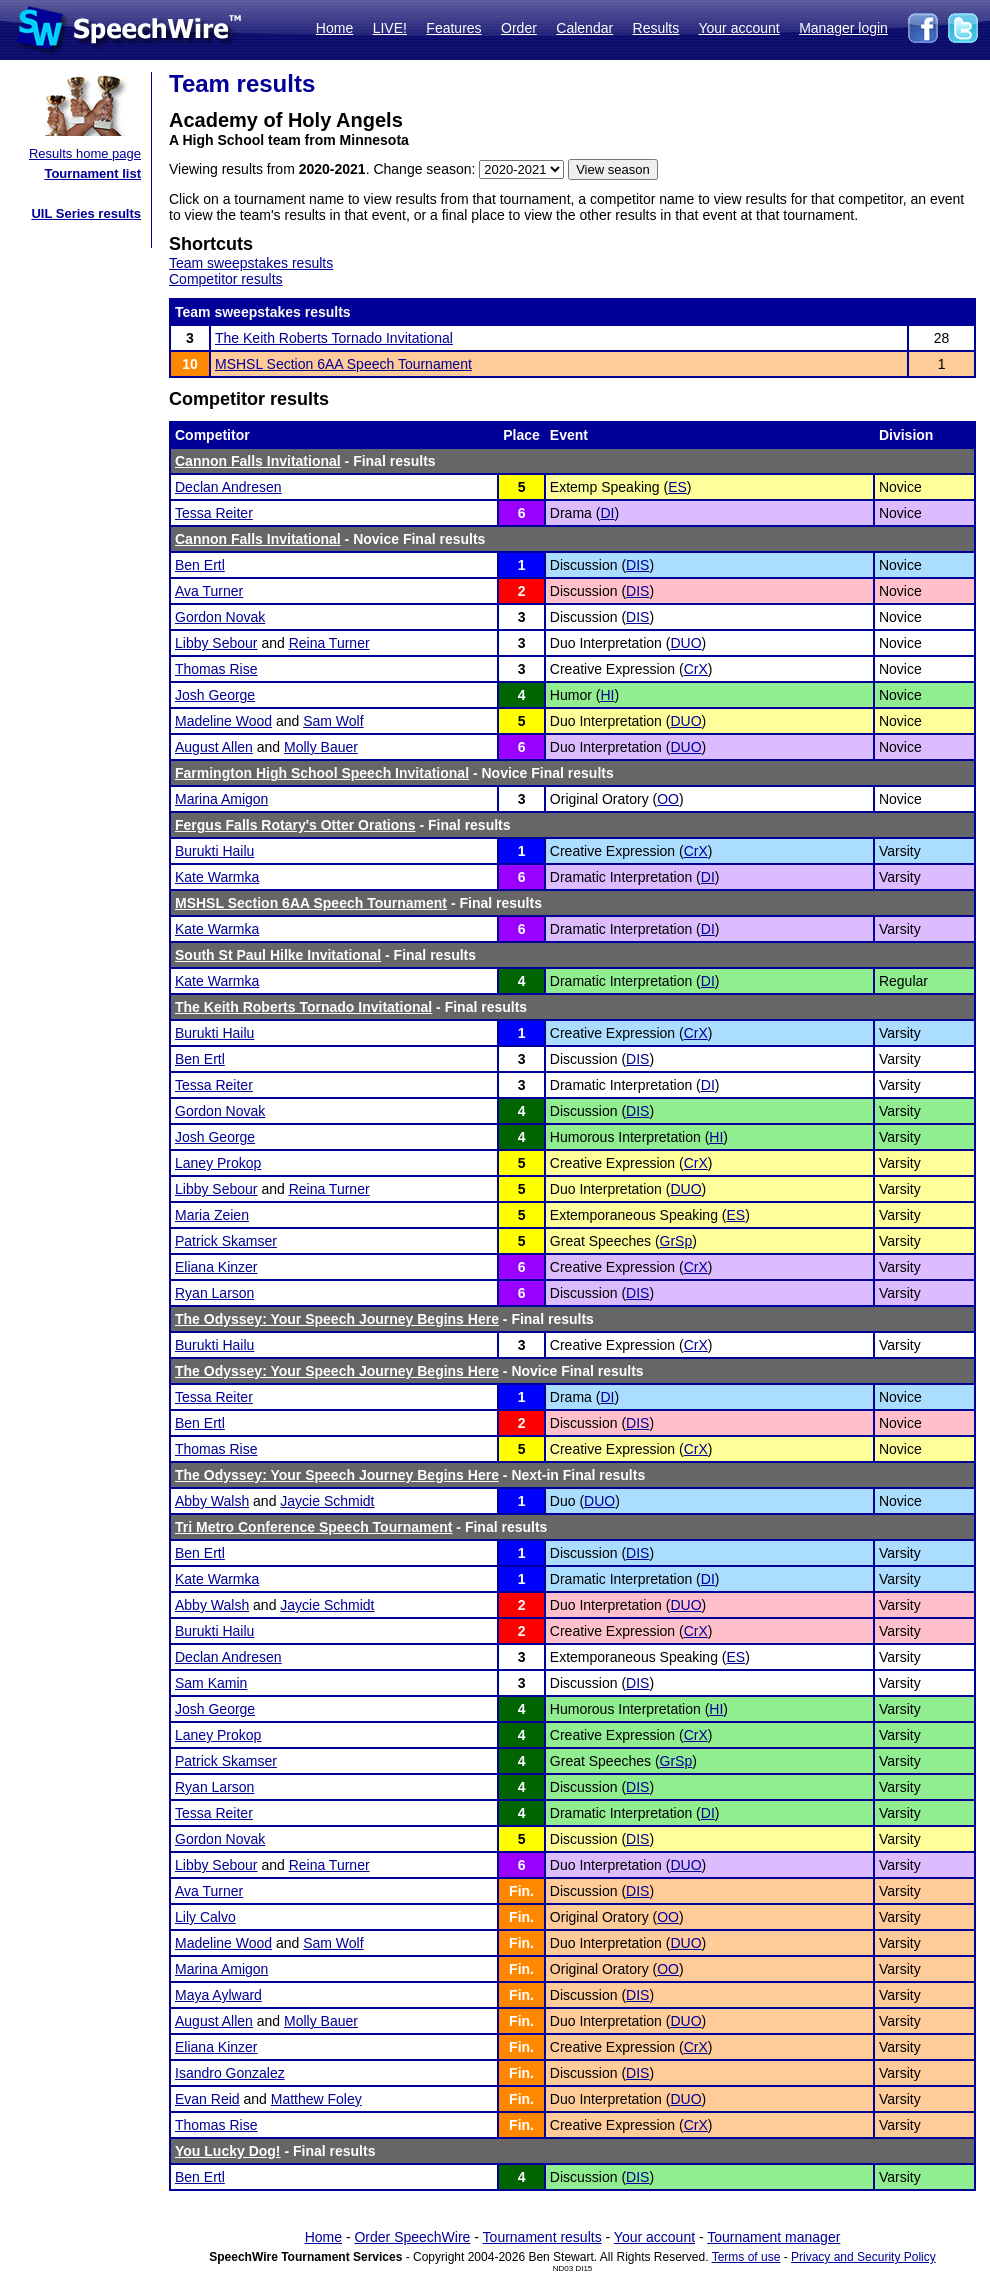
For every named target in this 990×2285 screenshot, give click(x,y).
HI (607, 695)
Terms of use (746, 2257)
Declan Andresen (228, 487)
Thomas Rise (216, 669)
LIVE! (390, 28)
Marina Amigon (221, 799)
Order (519, 28)
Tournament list (92, 173)
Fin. (521, 1891)
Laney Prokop (218, 1163)
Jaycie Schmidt (327, 1501)
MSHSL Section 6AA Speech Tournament (343, 364)
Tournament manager (773, 2237)
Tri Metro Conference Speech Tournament (313, 1527)
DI (607, 513)
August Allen (214, 747)
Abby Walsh (212, 1501)
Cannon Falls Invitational (258, 461)
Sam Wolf (333, 721)
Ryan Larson (214, 1293)
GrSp (676, 1241)
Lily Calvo (205, 1917)
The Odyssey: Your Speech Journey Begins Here (337, 1319)
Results (656, 28)
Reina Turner (329, 643)
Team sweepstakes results (251, 263)
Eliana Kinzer (216, 1267)
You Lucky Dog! (228, 2151)
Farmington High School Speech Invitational (322, 773)
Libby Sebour (216, 643)
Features (453, 28)
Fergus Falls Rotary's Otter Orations (295, 825)
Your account (738, 28)
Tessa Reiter (214, 513)
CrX (696, 669)
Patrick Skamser (226, 1241)
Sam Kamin (211, 1683)
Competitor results (226, 279)
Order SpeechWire (412, 2237)
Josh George (215, 695)
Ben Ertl (200, 565)
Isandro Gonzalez (230, 2073)
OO (668, 799)
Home (334, 28)
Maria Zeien (212, 1215)
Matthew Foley (316, 2099)
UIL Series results (86, 213)
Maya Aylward (218, 1995)
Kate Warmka (217, 877)
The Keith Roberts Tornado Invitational (334, 338)
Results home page (85, 153)
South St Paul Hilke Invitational (278, 955)
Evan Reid (207, 2099)
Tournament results (542, 2237)
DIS (637, 565)
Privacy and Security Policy (863, 2257)
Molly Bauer (321, 747)
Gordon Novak (220, 617)
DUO (685, 643)
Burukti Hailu (214, 851)
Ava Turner (209, 591)
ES (677, 487)
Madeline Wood (223, 721)
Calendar (584, 28)
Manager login (843, 28)
